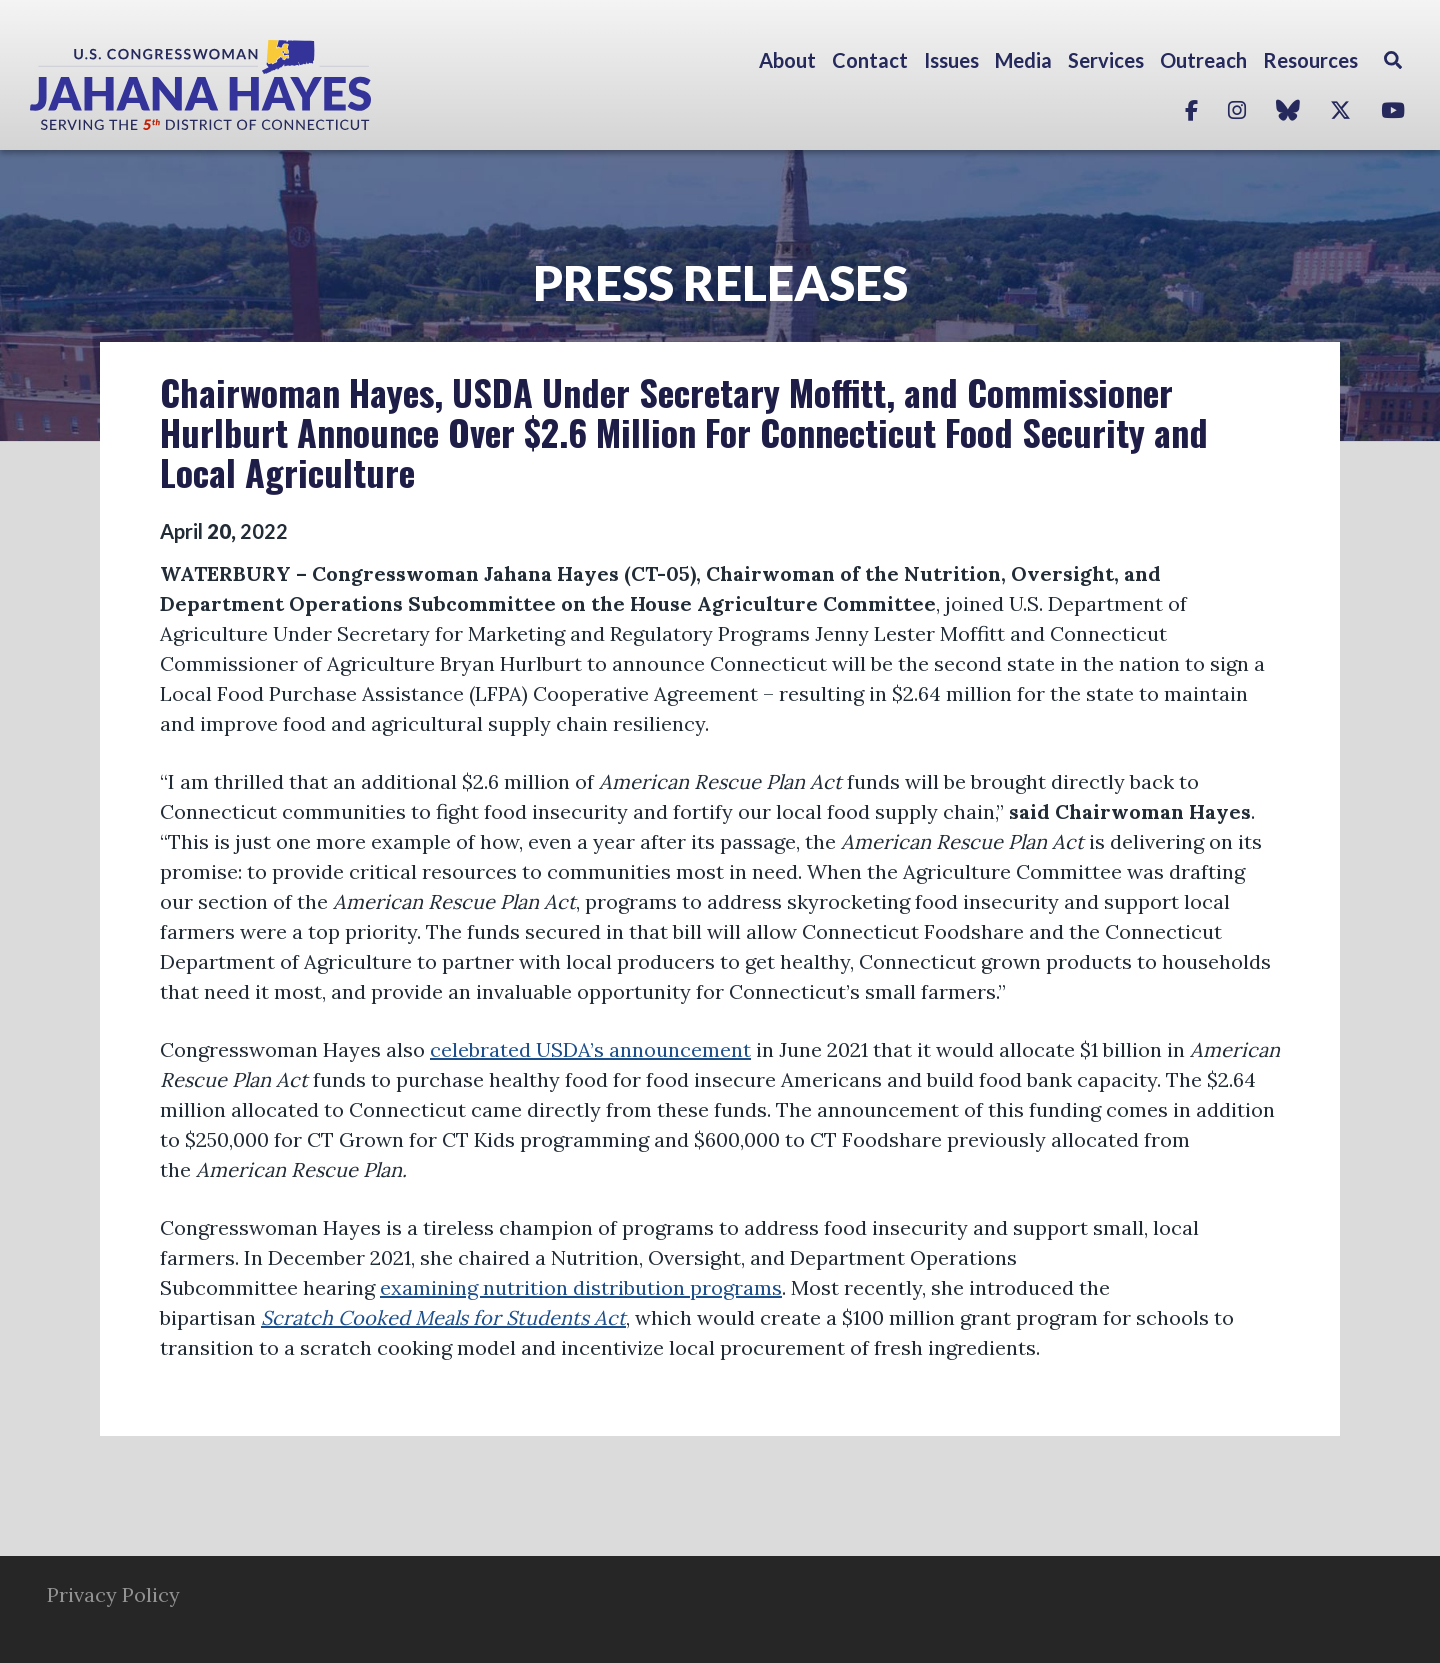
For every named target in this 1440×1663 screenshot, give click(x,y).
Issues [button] (951, 60)
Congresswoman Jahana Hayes (270, 85)
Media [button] (1023, 60)
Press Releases (720, 282)
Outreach (1203, 60)
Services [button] (1106, 60)
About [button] (787, 60)
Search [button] (1393, 60)
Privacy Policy (113, 1594)
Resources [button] (1310, 60)
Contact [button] (870, 60)
